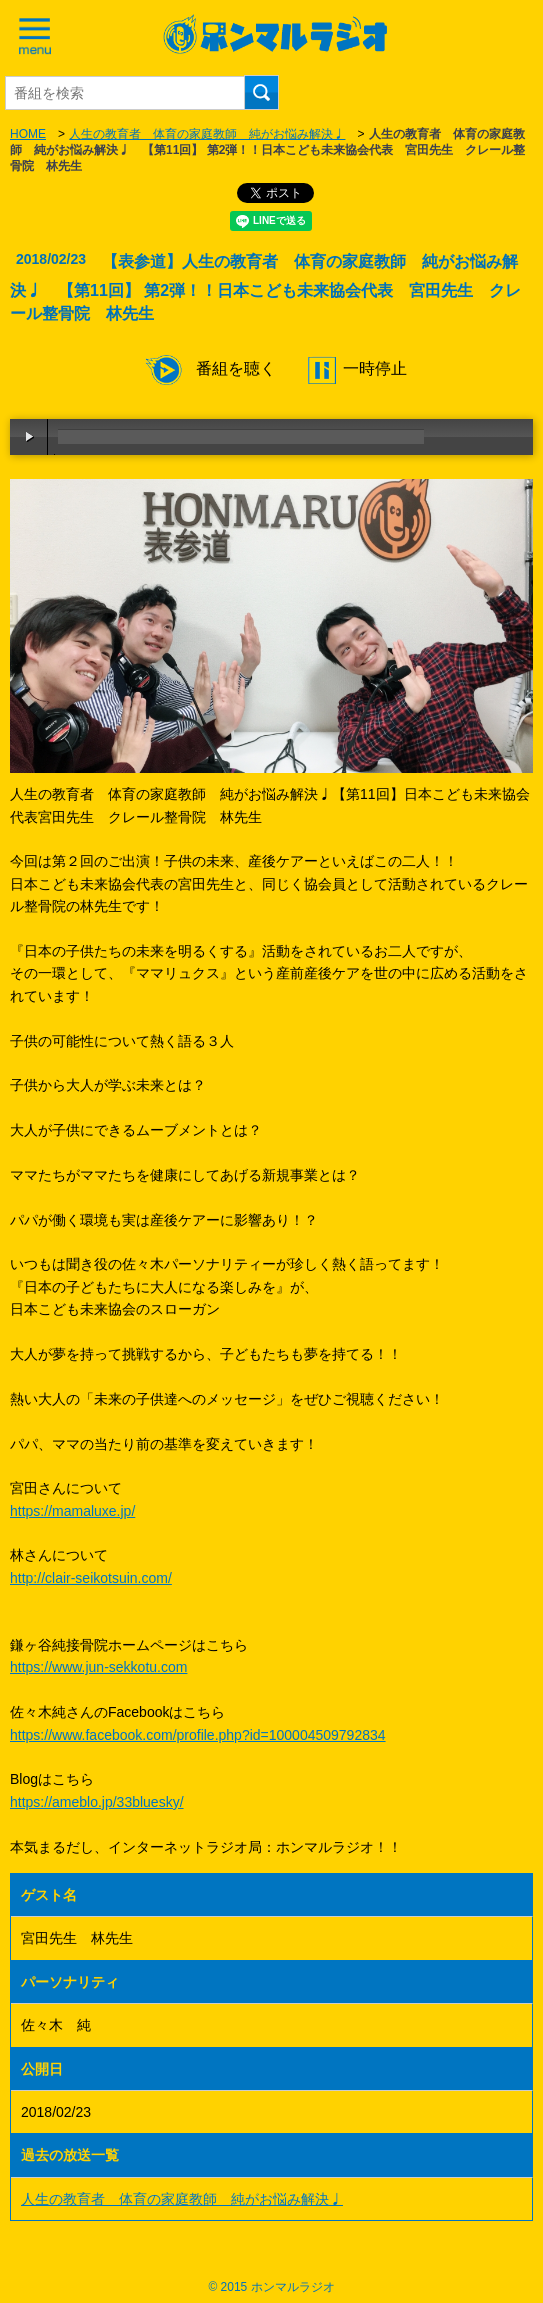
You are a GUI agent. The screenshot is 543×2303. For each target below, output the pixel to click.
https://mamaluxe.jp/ (72, 1511)
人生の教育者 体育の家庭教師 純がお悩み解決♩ (207, 134)
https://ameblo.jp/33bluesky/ (97, 1802)
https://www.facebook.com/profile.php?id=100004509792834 (198, 1735)
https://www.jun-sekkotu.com (98, 1667)
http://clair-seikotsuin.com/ (91, 1578)
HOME (28, 134)
